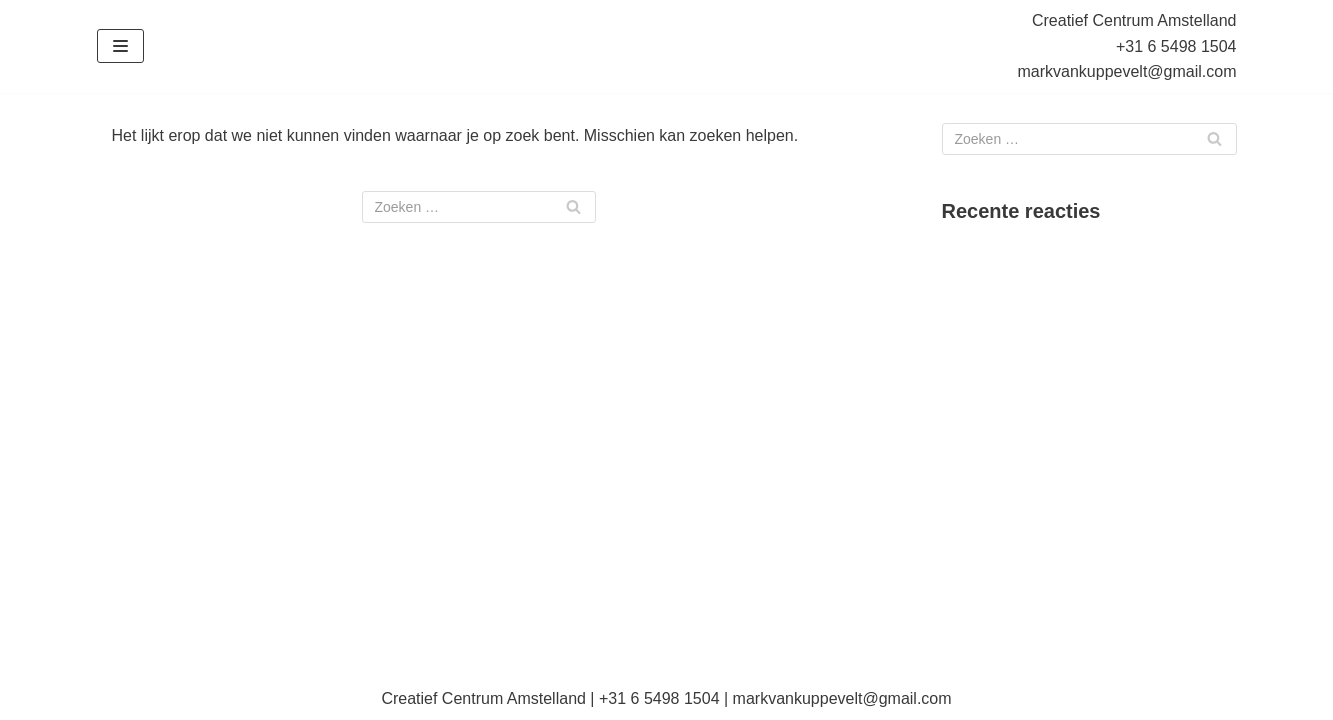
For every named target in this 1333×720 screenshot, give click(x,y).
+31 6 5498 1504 (1176, 46)
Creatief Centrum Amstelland (1134, 20)
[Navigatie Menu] (120, 46)
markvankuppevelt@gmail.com (1127, 71)
